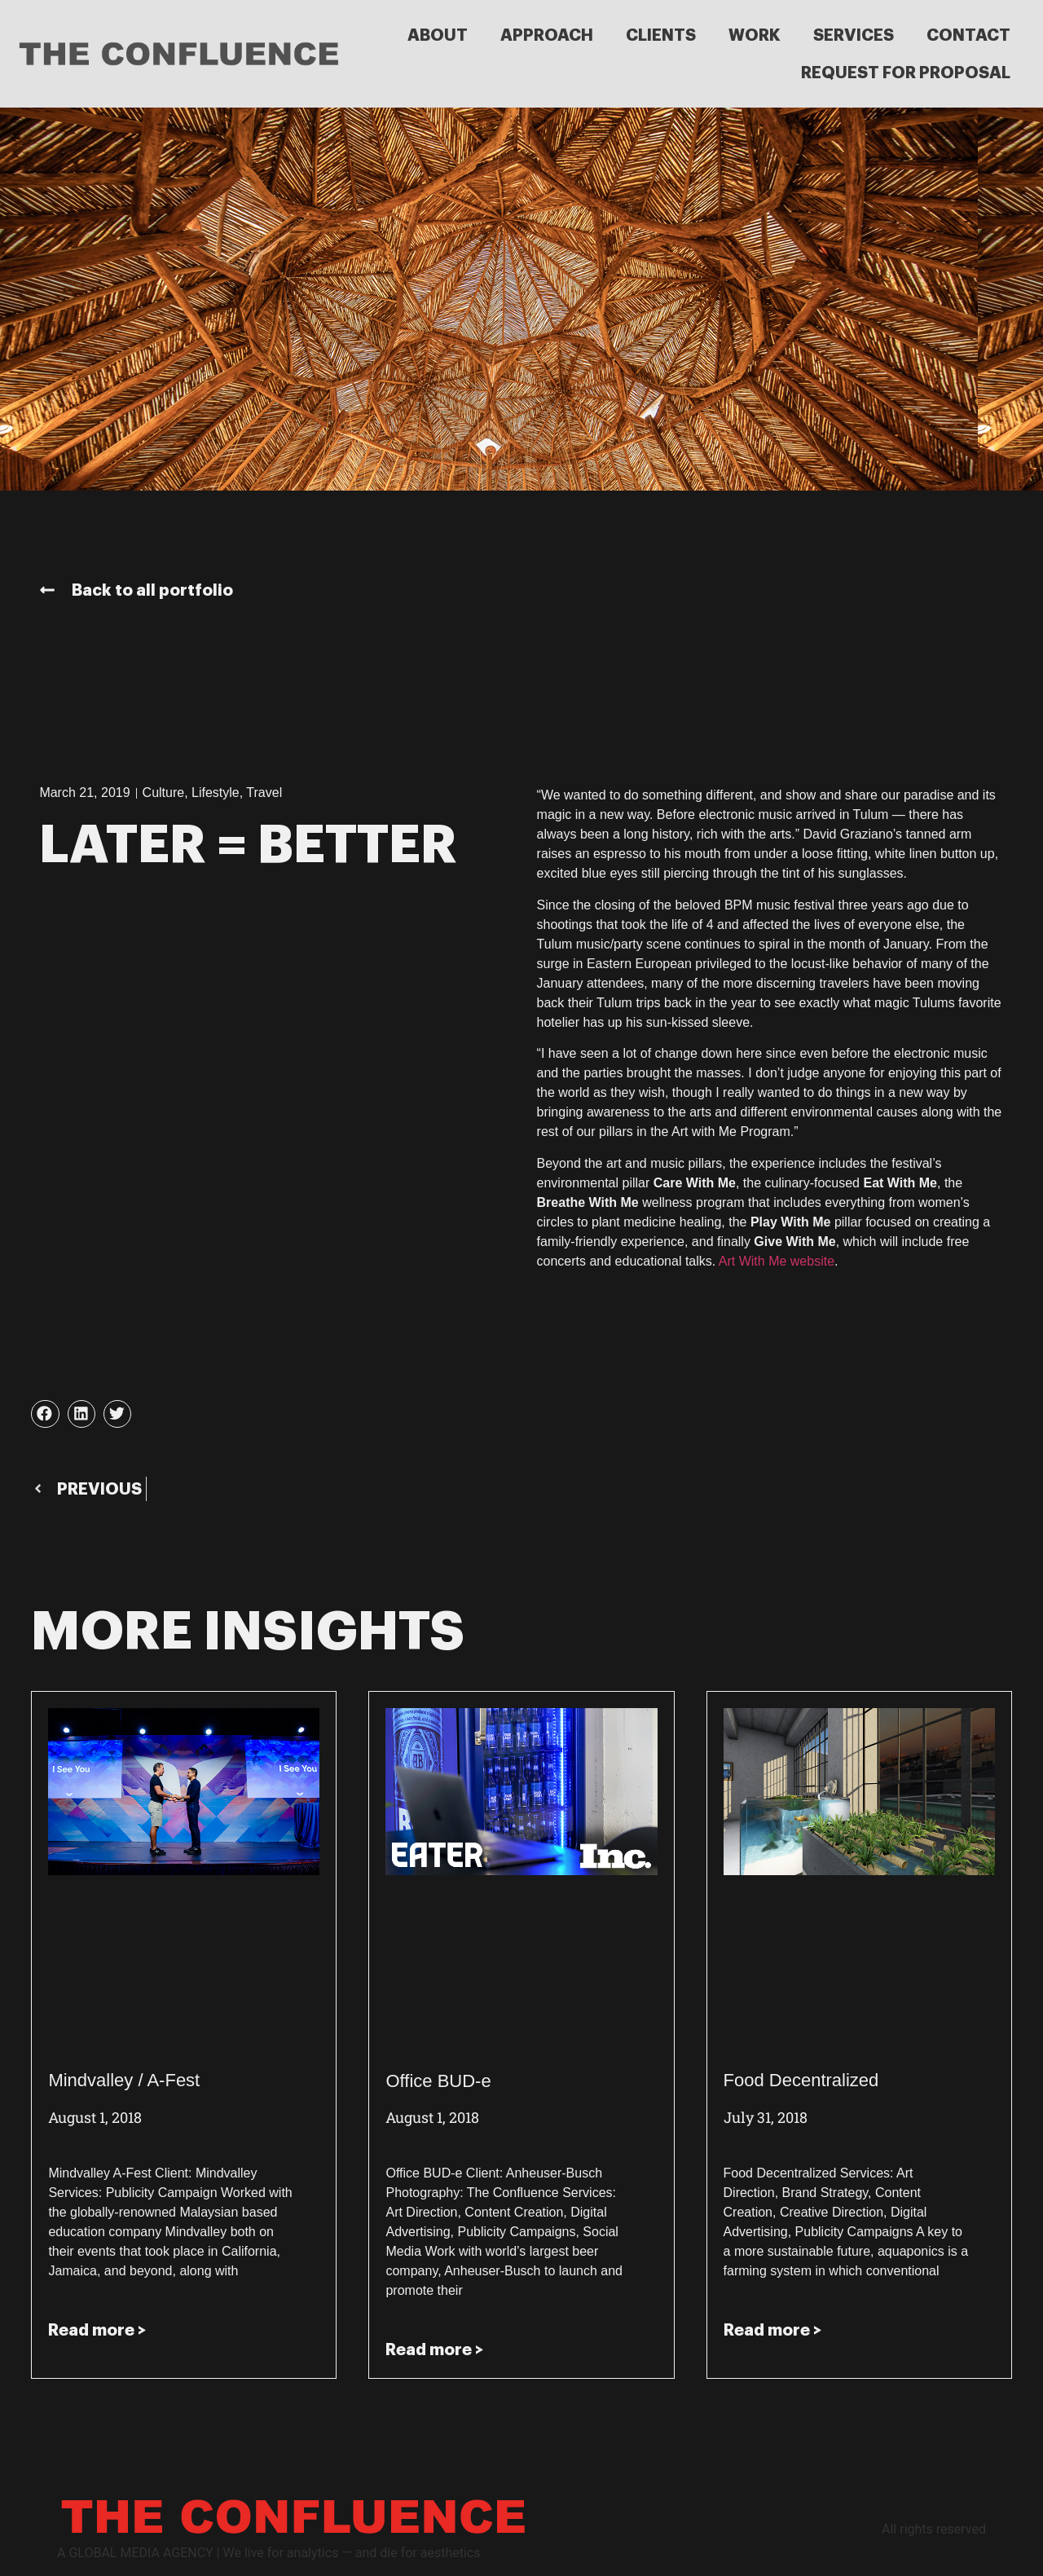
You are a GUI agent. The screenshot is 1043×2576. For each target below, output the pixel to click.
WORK (754, 35)
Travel (264, 792)
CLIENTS (661, 35)
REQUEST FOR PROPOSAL (905, 72)
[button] (45, 1414)
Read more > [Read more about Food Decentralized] (772, 2330)
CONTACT (968, 35)
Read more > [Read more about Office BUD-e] (434, 2349)
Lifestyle (215, 792)
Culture (164, 792)
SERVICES (853, 35)
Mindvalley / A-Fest (124, 2080)
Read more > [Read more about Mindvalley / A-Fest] (97, 2330)
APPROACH (546, 35)
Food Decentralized (801, 2080)
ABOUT (437, 35)
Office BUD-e (438, 2081)
